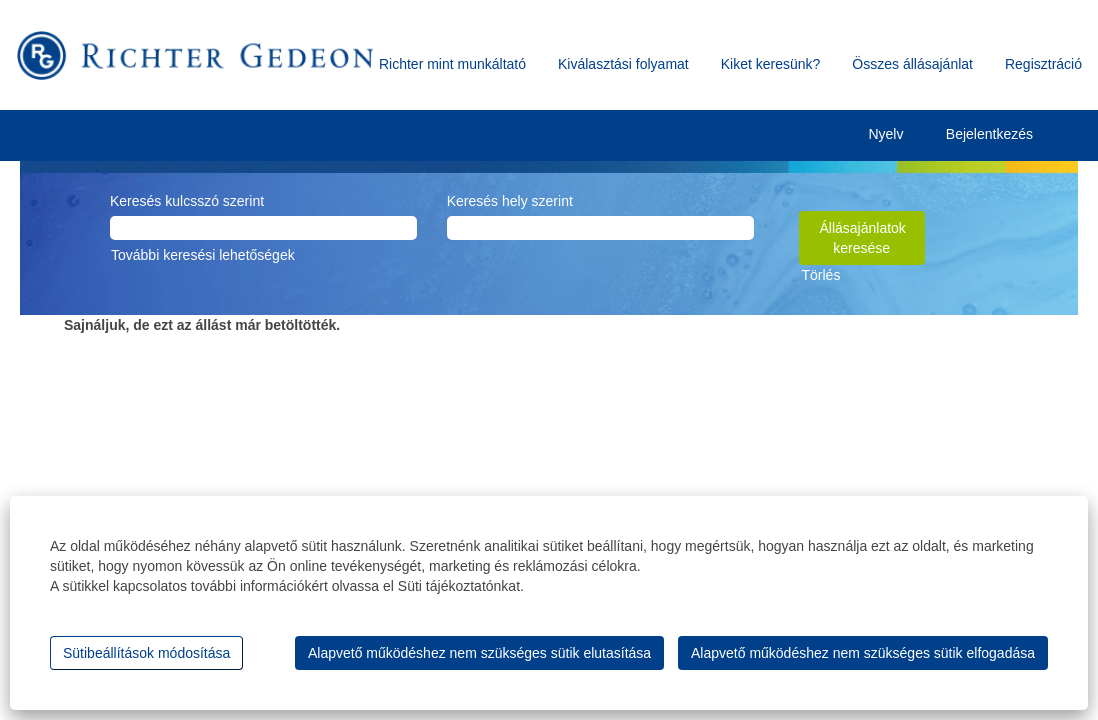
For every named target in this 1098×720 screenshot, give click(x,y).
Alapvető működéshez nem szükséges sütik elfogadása (863, 653)
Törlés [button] (821, 275)
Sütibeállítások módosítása (146, 653)
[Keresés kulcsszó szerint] (263, 228)
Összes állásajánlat (912, 64)
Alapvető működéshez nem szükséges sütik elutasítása (479, 653)
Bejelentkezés (989, 134)
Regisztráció (1043, 64)
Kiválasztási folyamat (623, 64)
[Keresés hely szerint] (600, 228)
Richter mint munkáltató (452, 64)
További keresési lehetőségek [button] (203, 255)
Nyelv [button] (901, 135)
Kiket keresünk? (771, 64)
